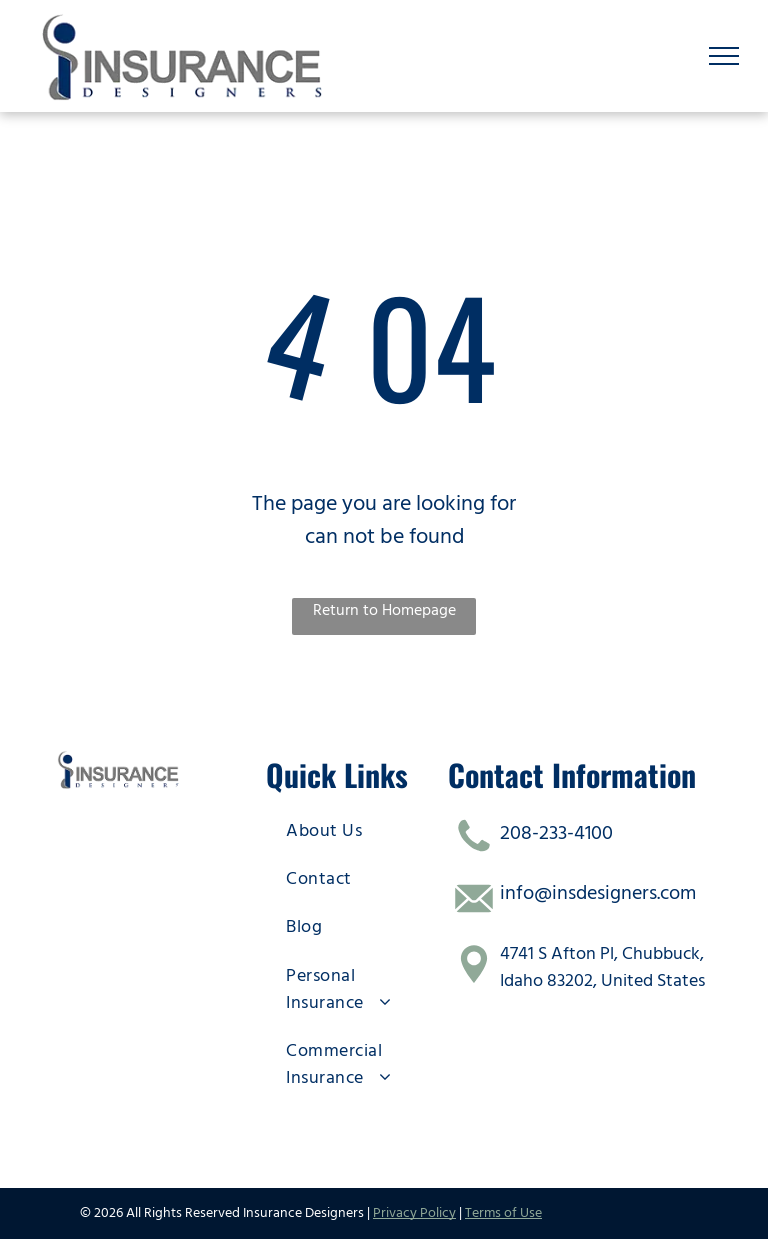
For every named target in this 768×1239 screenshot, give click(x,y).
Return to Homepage (384, 610)
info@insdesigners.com (598, 893)
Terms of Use (503, 1213)
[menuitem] (354, 830)
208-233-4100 (556, 833)
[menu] (724, 56)
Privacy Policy (414, 1213)
